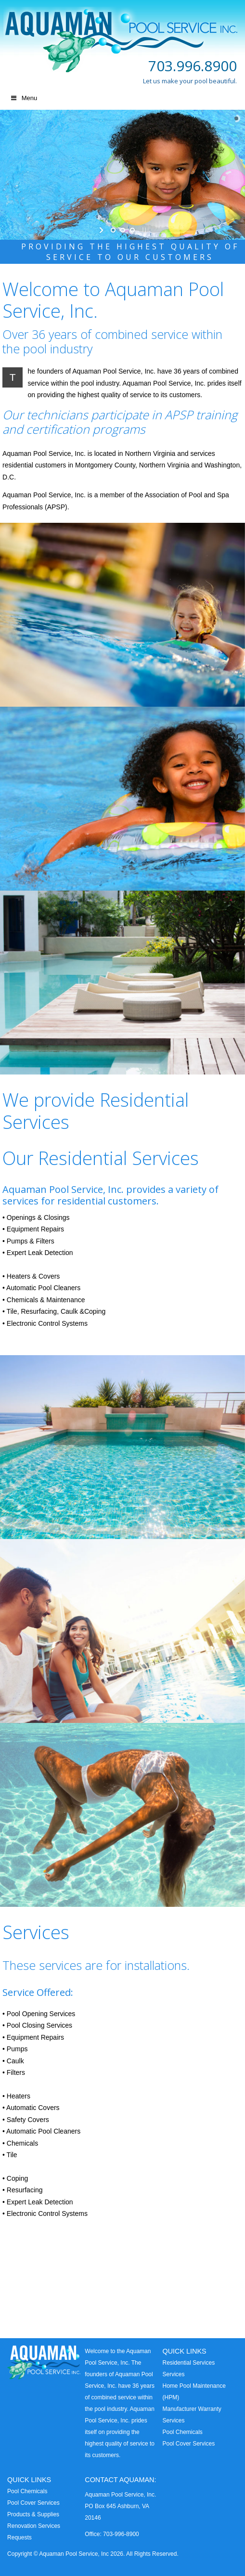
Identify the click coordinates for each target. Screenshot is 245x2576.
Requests (19, 2537)
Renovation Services (33, 2526)
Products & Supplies (33, 2514)
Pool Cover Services (188, 2443)
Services (173, 2374)
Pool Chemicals (182, 2432)
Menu (23, 98)
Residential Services (188, 2362)
